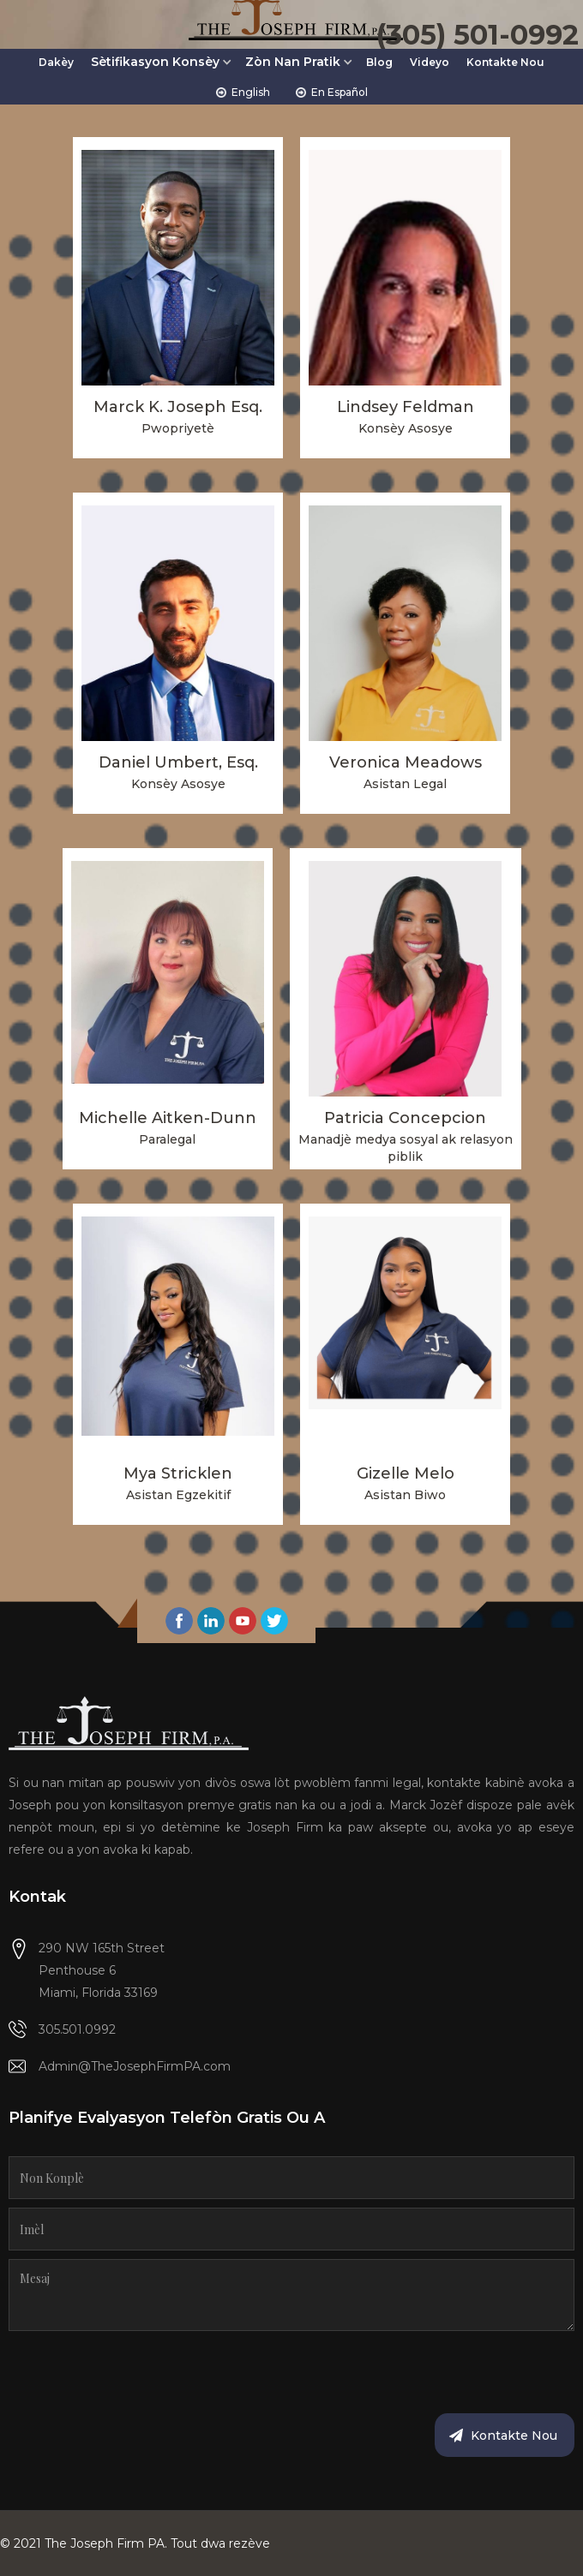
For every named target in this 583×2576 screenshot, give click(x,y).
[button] (161, 67)
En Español (339, 92)
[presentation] (139, 2373)
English (250, 92)
